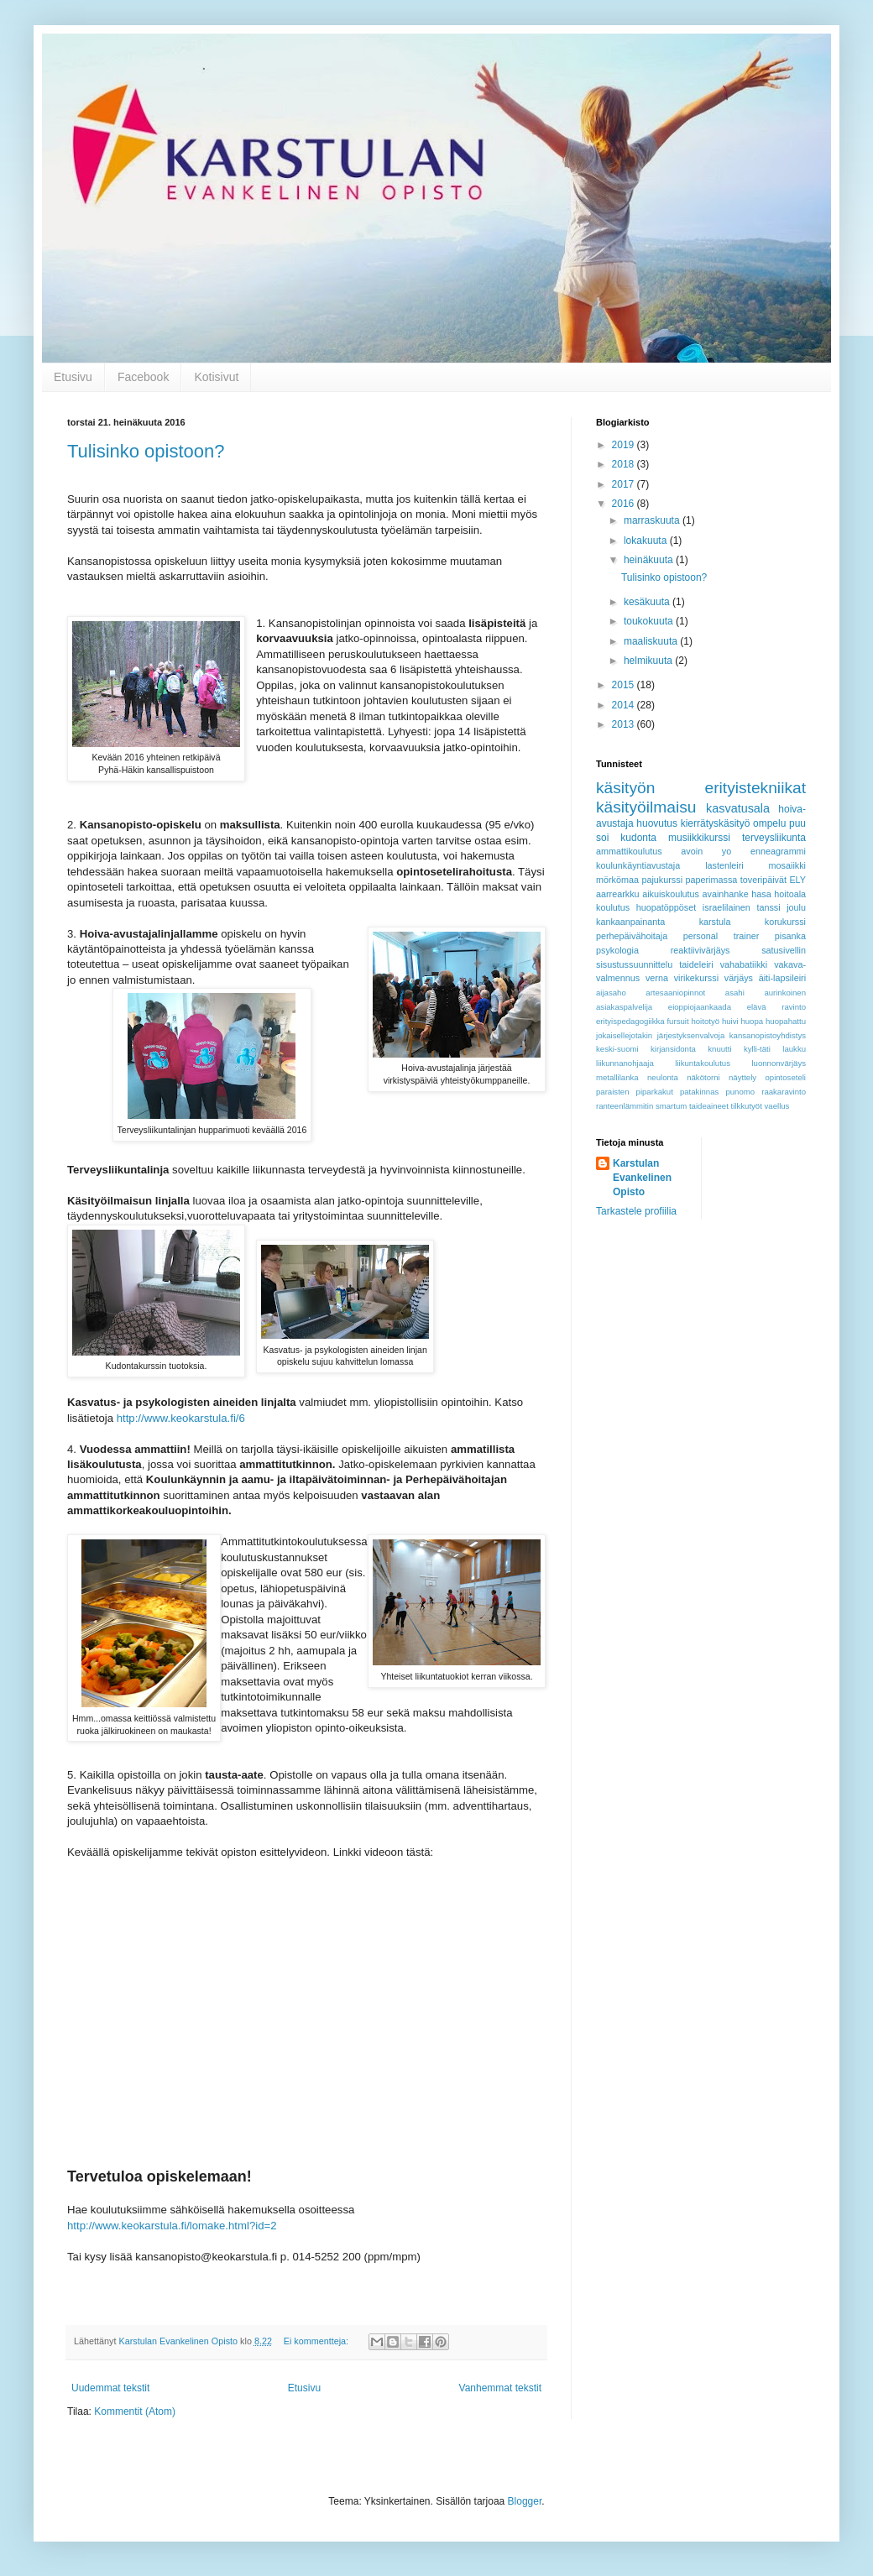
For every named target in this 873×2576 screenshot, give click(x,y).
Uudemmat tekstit (110, 2388)
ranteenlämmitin (624, 1105)
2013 (624, 724)
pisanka (790, 936)
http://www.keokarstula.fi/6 (181, 1418)
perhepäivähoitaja (631, 936)
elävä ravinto (776, 1006)
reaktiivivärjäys (700, 950)
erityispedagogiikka (630, 1021)
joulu (796, 907)
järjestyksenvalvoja (691, 1035)
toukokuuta (650, 621)
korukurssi (785, 922)
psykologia (617, 950)
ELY (797, 880)
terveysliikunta (774, 838)
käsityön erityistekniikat (701, 788)
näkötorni (703, 1077)
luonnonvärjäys (778, 1063)
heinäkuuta (650, 560)
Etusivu (73, 377)
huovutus (656, 823)
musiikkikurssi (699, 838)
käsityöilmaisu (646, 807)
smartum (671, 1105)
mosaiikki (787, 865)
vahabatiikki (743, 964)
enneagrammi (778, 851)
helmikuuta (649, 660)
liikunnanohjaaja (625, 1063)
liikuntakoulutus (702, 1063)
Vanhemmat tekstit (500, 2388)
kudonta (638, 838)
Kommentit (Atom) (134, 2411)
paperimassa (712, 880)
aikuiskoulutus (670, 894)
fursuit (677, 1021)
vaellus (777, 1105)
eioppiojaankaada (699, 1006)
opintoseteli (785, 1077)
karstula (715, 922)
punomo (740, 1091)
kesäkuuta (648, 602)
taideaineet (709, 1105)
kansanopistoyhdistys (767, 1035)
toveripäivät (763, 880)
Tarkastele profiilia (636, 1211)
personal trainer (721, 936)
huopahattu (786, 1021)
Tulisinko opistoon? (146, 451)
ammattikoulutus (629, 851)
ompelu (769, 823)
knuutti (719, 1048)
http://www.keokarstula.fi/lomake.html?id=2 (172, 2225)
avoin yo (706, 851)
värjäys (738, 978)
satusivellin (783, 950)
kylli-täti (757, 1048)
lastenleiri (724, 865)
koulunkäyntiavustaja (638, 865)
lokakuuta (647, 540)
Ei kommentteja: (317, 2341)
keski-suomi (617, 1048)
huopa (751, 1021)
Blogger (525, 2501)
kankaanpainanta (630, 922)
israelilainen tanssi (742, 907)
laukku (794, 1048)
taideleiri (696, 964)
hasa (761, 894)
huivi (730, 1021)
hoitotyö (705, 1021)
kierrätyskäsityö (715, 823)
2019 (624, 445)
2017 (624, 484)
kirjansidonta (673, 1048)
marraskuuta (653, 520)
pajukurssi (661, 880)
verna (657, 978)
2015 (624, 685)
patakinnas (699, 1091)
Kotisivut (216, 377)
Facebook (143, 377)
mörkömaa (617, 880)
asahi (735, 992)
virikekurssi (696, 978)
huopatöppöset (666, 907)
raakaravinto (783, 1091)
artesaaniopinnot (675, 992)
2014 (624, 705)
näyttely (742, 1077)
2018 (624, 464)
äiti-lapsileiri (782, 978)
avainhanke (726, 894)
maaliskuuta (652, 641)
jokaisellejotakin (624, 1035)
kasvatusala (738, 808)
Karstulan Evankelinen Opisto (642, 1177)
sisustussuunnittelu (634, 964)
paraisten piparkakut (634, 1091)
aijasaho (611, 992)
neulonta (662, 1077)
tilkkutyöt (746, 1105)
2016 (624, 503)
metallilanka (617, 1077)
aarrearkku (618, 894)
